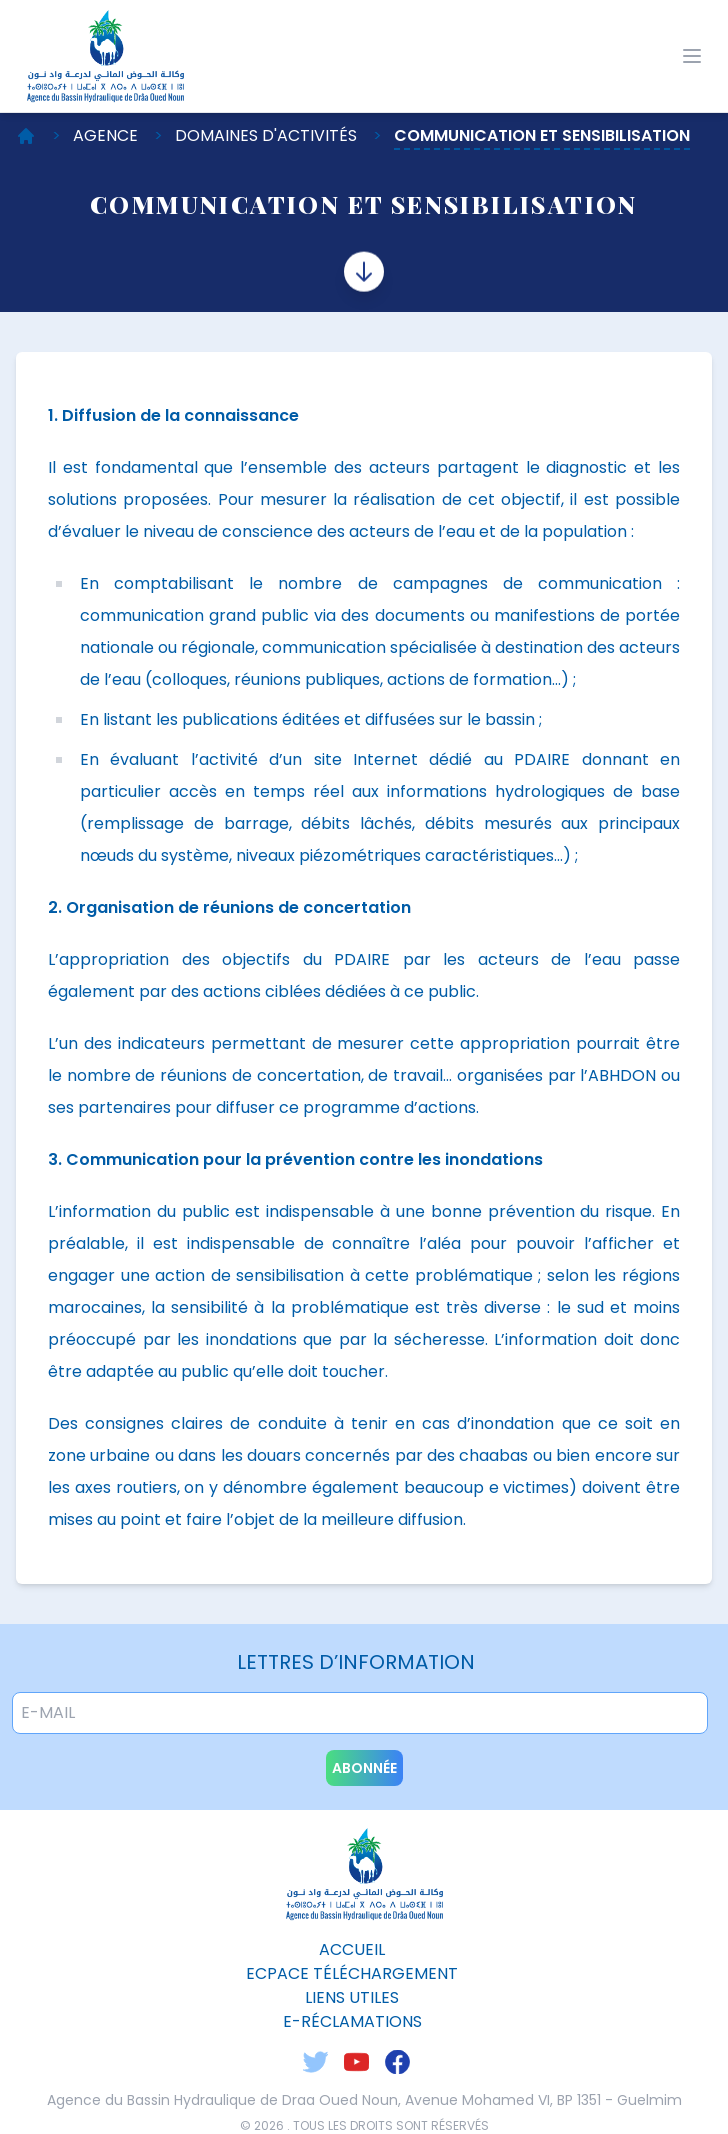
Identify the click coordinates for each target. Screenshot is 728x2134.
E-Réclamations (352, 2021)
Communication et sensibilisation (542, 135)
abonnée (364, 1768)
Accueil (352, 1949)
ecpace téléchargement (352, 1973)
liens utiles (352, 1997)
